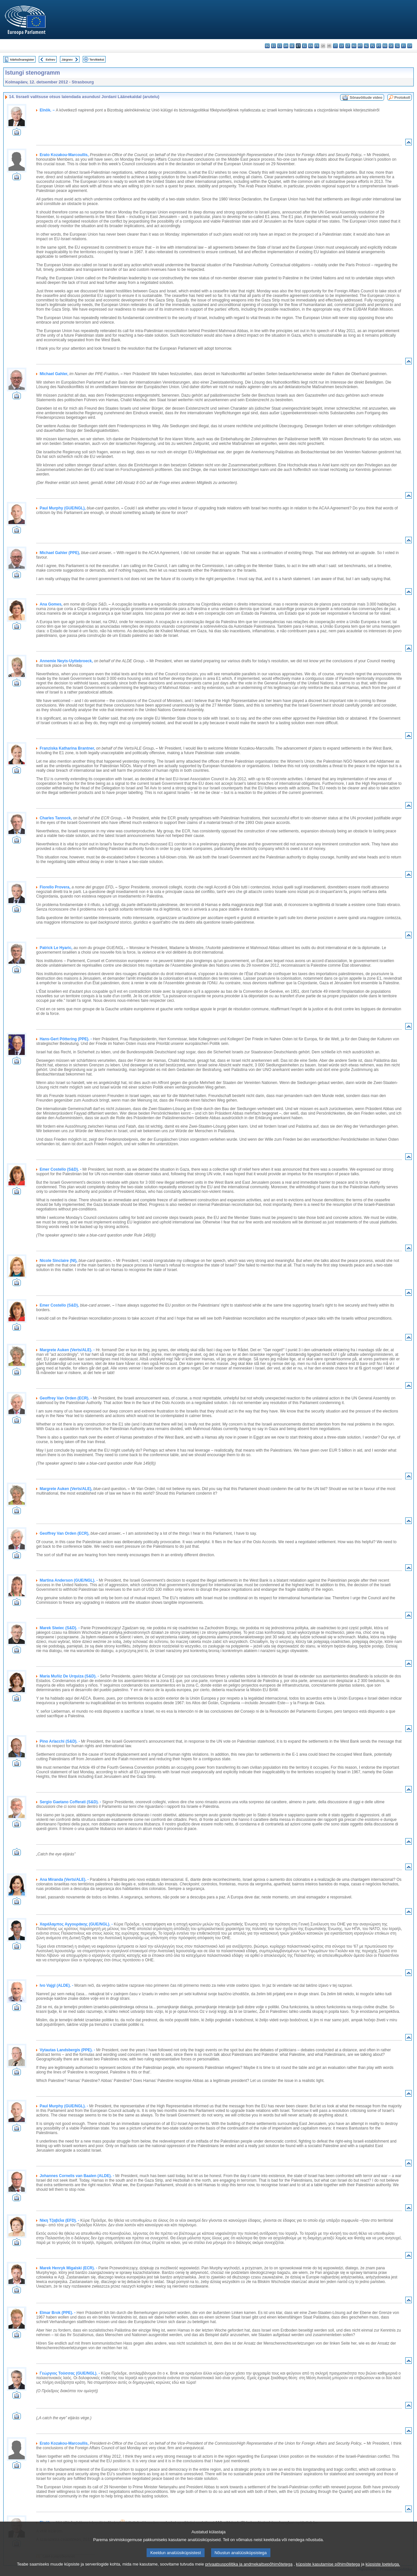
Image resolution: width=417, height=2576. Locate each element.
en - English (310, 45)
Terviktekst (96, 59)
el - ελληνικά (304, 45)
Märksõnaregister (22, 59)
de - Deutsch (292, 45)
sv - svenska (409, 45)
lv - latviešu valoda (341, 45)
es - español (273, 45)
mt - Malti (360, 45)
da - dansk (285, 45)
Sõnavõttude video (366, 97)
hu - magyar (354, 45)
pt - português (378, 45)
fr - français (316, 45)
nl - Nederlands (366, 45)
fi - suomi (403, 45)
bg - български (267, 45)
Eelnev (50, 59)
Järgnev (67, 59)
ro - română (384, 45)
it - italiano (335, 45)
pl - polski (372, 45)
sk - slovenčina (391, 45)
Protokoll (402, 97)
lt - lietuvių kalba (347, 45)
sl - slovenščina (397, 45)
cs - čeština (279, 45)
